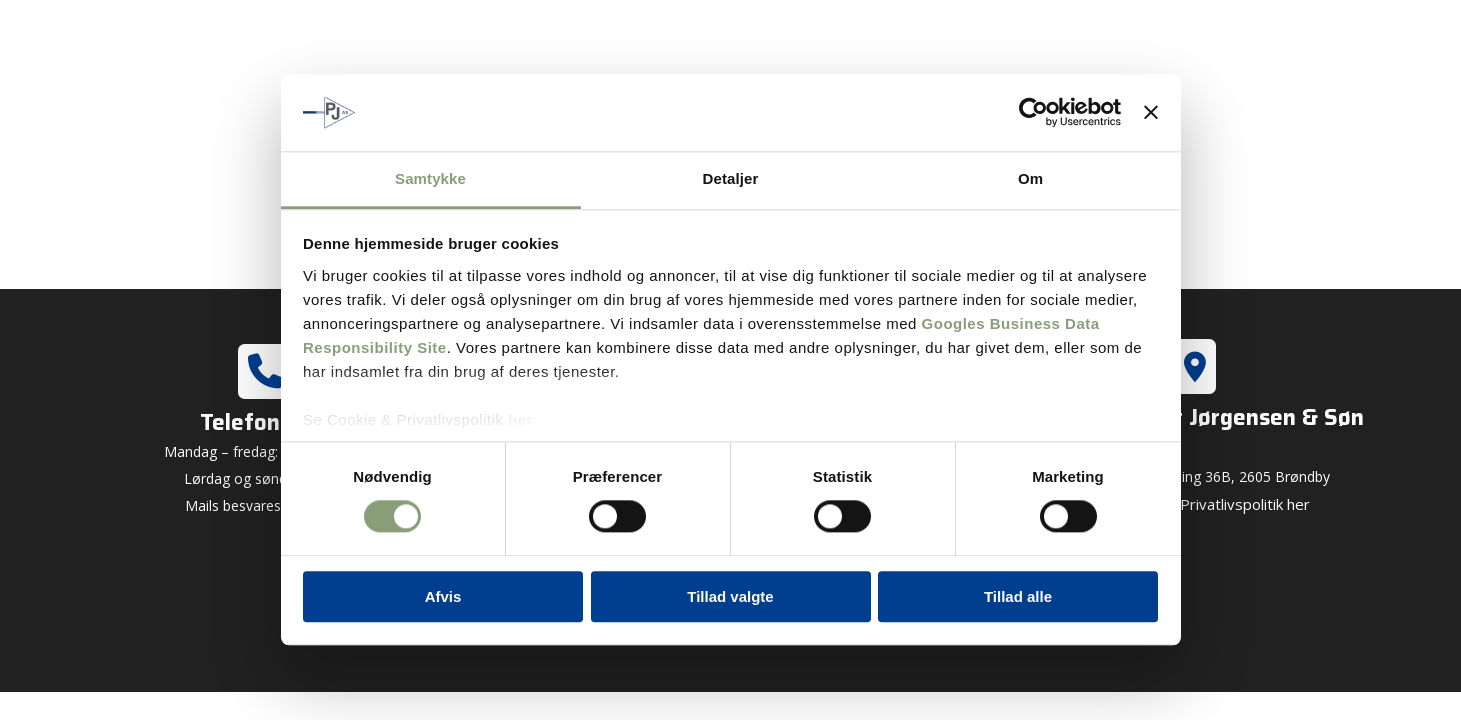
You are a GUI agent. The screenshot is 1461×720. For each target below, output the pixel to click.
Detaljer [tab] (731, 178)
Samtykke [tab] (430, 178)
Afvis (443, 596)
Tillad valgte (730, 596)
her (520, 419)
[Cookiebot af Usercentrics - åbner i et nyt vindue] (1033, 113)
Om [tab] (1030, 178)
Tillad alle (1018, 596)
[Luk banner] (1151, 113)
